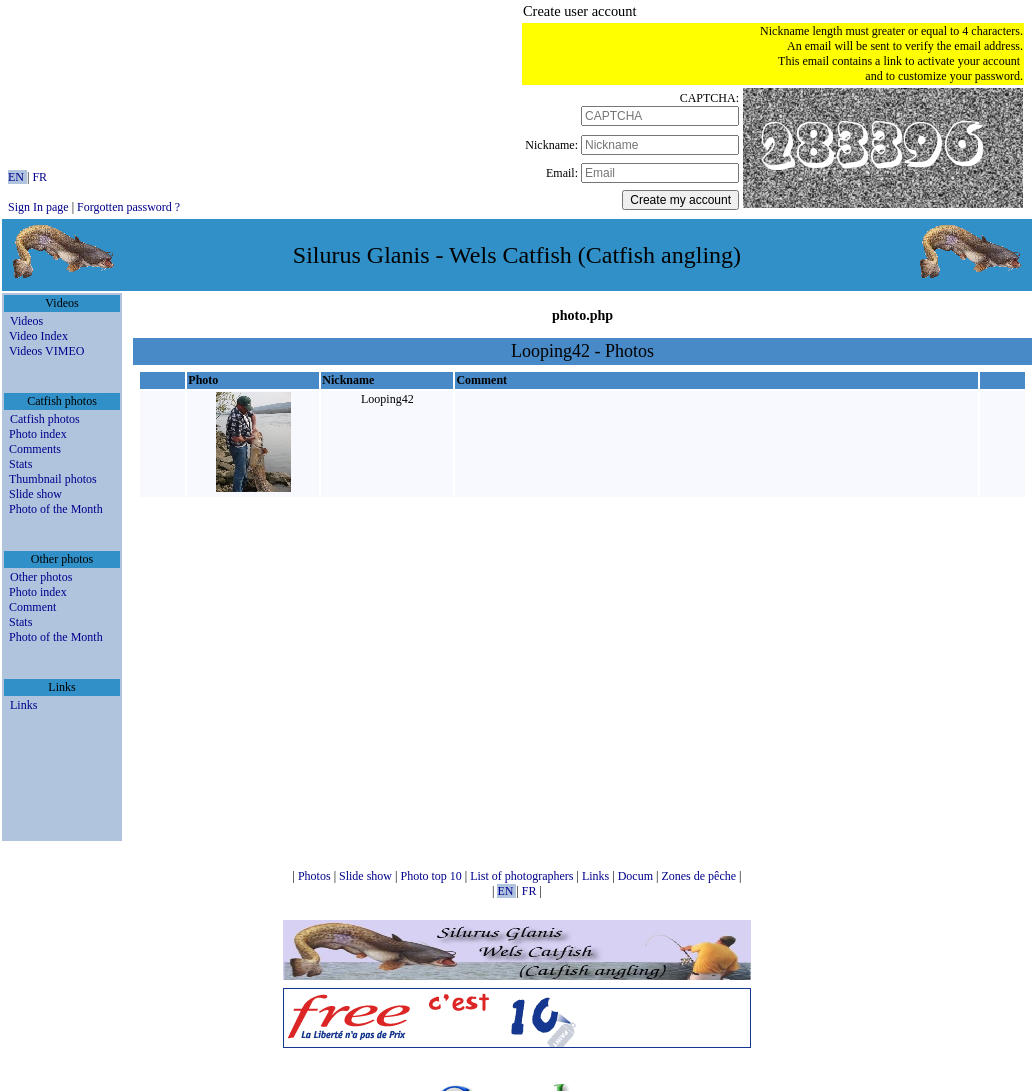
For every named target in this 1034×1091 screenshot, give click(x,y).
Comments (35, 449)
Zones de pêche (700, 876)
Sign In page (38, 207)
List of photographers (523, 876)
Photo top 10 (432, 876)
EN (17, 177)
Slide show (35, 494)
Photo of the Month (56, 509)
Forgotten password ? (128, 207)
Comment (32, 607)
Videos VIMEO (46, 351)
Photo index (38, 434)
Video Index (38, 336)
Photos (316, 876)
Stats (20, 464)
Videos (26, 321)
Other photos (41, 577)
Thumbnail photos (53, 479)
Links (23, 705)
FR (39, 177)
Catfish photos (45, 419)
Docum (637, 876)
